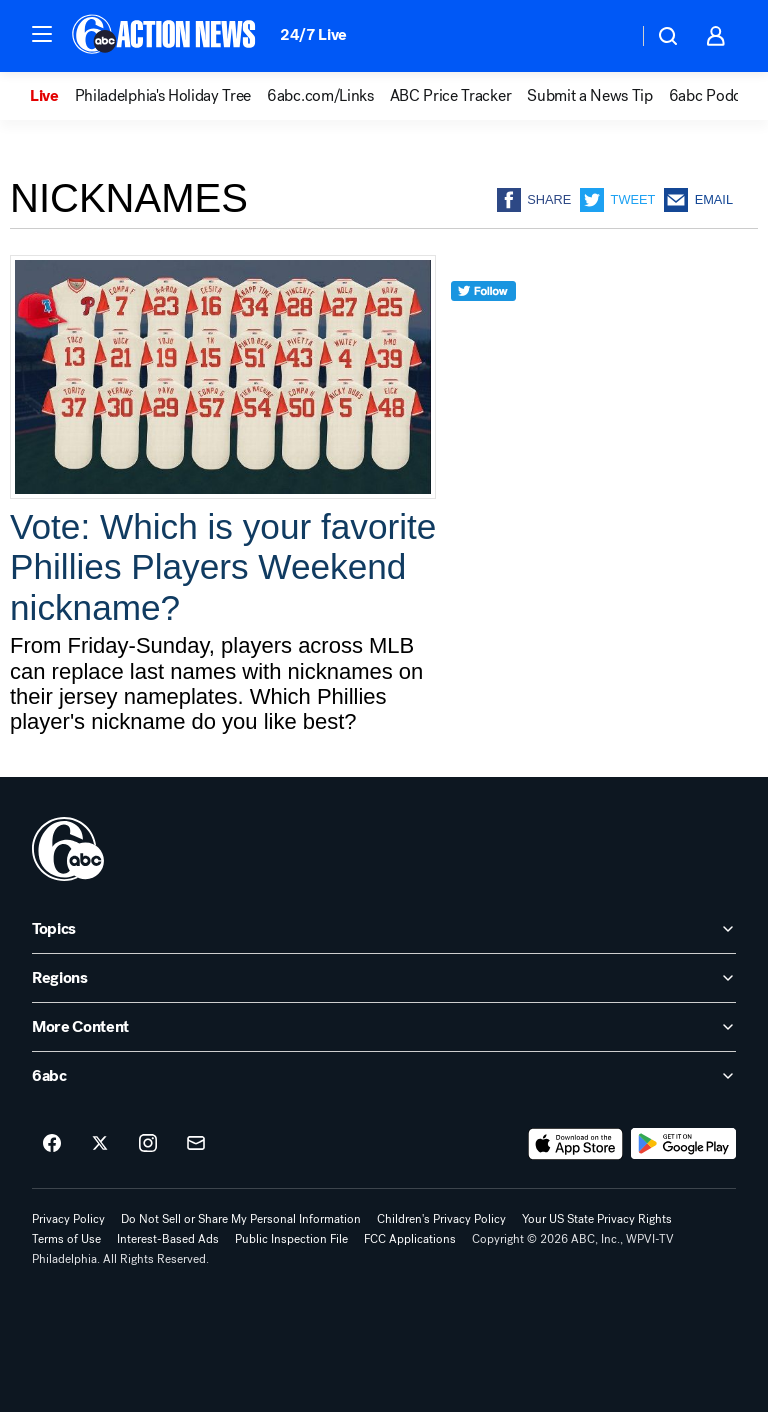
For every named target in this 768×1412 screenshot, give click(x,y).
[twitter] (483, 327)
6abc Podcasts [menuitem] (718, 96)
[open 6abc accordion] (384, 1076)
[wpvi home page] (68, 849)
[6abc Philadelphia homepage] (165, 36)
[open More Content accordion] (384, 1027)
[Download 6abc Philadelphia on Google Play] (683, 1144)
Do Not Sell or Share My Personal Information (241, 1219)
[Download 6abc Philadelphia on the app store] (576, 1144)
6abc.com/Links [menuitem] (320, 96)
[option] (52, 96)
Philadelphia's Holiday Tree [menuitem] (163, 96)
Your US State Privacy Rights (597, 1219)
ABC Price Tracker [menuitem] (451, 96)
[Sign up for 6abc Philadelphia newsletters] (196, 1144)
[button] (42, 34)
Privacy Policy (68, 1219)
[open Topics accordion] (384, 929)
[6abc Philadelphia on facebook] (52, 1144)
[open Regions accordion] (384, 978)
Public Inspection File (291, 1239)
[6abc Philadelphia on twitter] (100, 1144)
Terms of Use (66, 1239)
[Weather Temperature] (606, 36)
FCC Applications (410, 1239)
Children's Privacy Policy (441, 1219)
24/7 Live (313, 34)
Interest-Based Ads (168, 1239)
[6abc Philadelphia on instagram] (148, 1144)
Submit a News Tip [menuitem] (590, 96)
